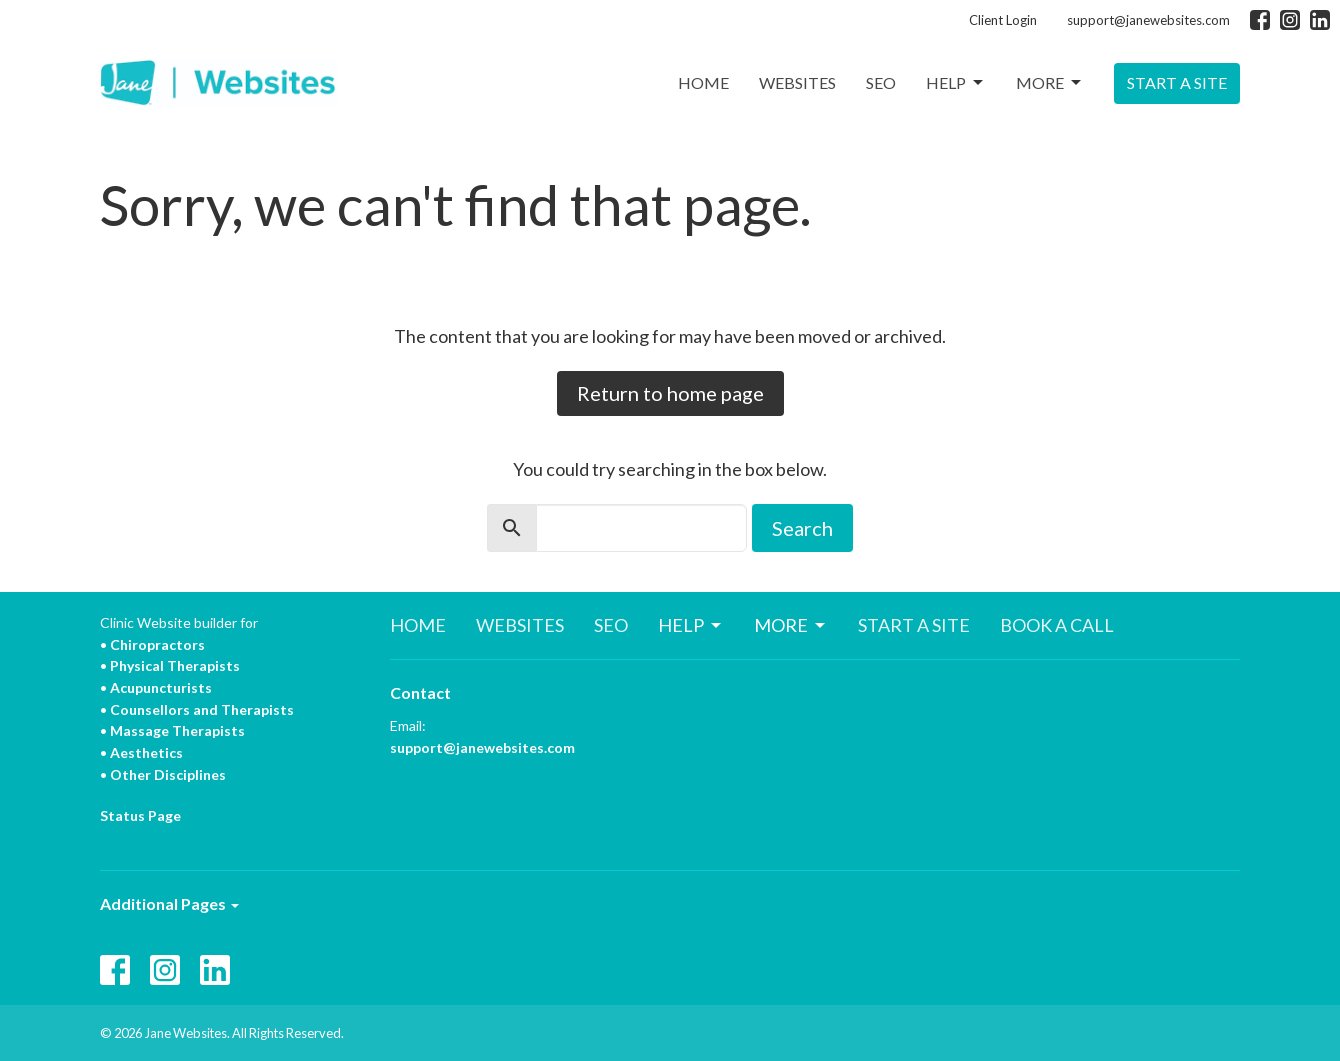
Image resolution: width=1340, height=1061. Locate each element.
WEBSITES (797, 82)
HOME (703, 82)
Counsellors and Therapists (202, 709)
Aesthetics (146, 752)
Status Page (140, 815)
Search (802, 528)
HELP (956, 83)
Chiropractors (157, 644)
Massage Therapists (177, 730)
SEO (881, 82)
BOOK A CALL (1057, 625)
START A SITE (1177, 82)
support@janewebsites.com (1148, 20)
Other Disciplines (168, 774)
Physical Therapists (175, 665)
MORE (1050, 83)
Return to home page (670, 393)
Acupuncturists (161, 687)
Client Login (1003, 20)
